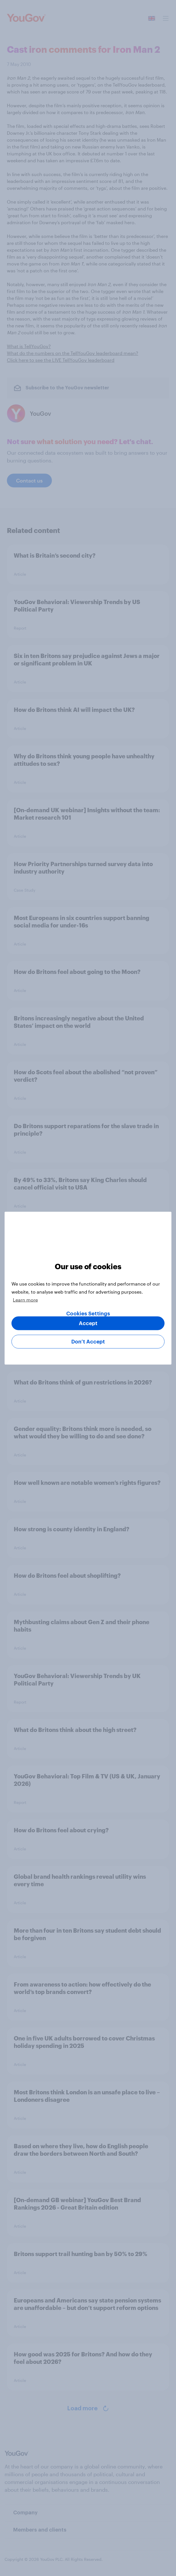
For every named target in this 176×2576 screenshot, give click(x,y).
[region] (88, 1288)
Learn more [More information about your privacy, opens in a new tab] (25, 1299)
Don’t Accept (88, 1341)
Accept (88, 1323)
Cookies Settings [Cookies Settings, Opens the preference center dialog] (88, 1313)
